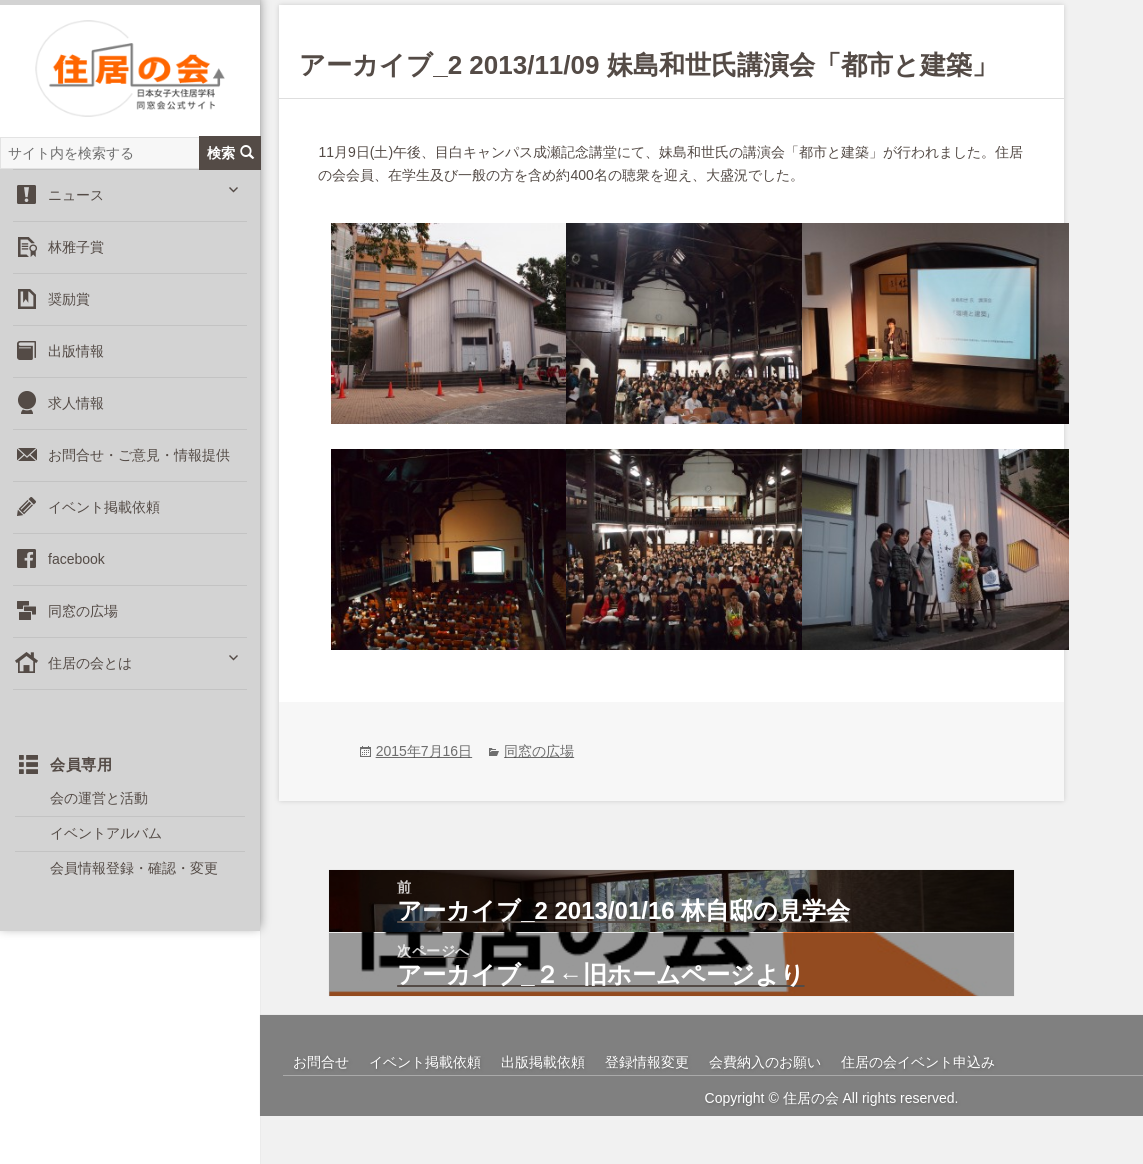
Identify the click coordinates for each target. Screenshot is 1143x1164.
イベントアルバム (106, 851)
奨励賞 (69, 316)
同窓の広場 (83, 628)
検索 (230, 169)
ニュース (76, 212)
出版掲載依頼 (543, 1110)
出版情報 (76, 368)
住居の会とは (90, 680)
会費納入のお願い (765, 1110)
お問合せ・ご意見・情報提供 (139, 472)
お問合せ (321, 1110)
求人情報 (76, 420)
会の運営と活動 (99, 816)
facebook (76, 576)
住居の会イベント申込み (918, 1110)
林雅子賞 (76, 264)
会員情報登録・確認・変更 (134, 886)
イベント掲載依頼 (104, 524)
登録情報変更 (647, 1110)
